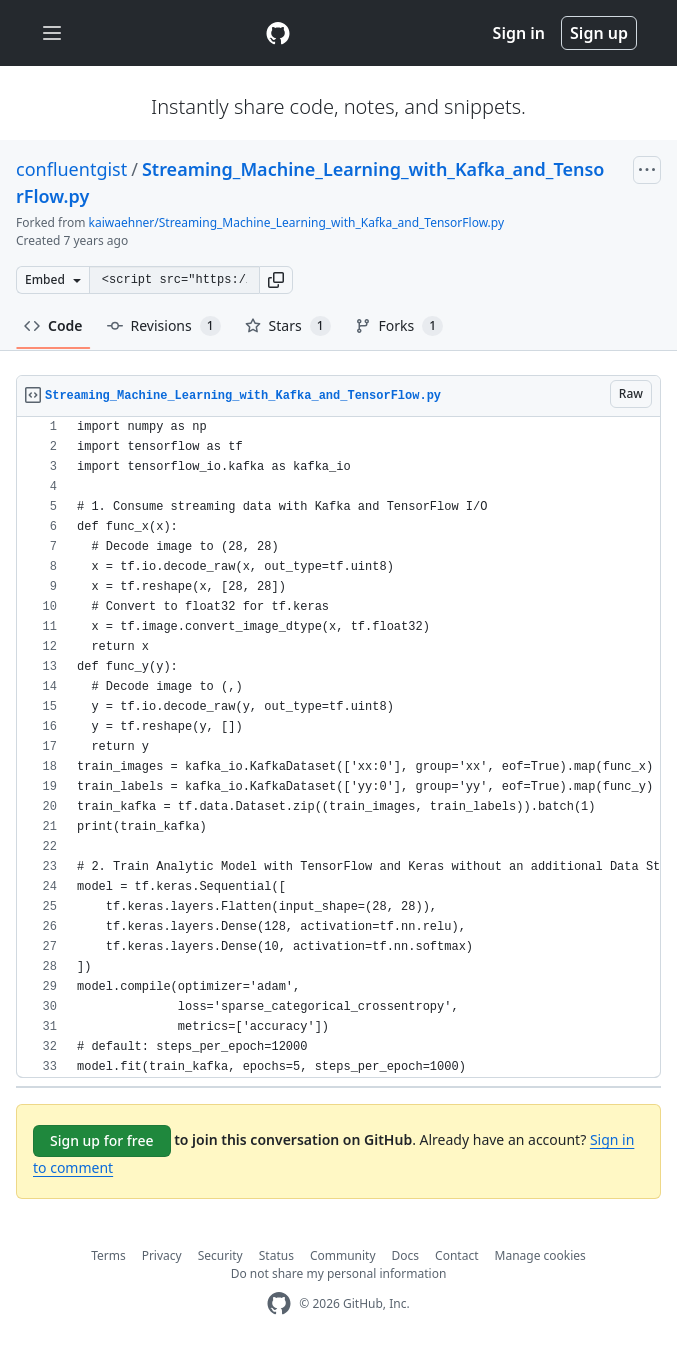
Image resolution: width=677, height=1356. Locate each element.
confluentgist (71, 169)
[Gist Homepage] (278, 33)
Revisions (164, 326)
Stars (288, 326)
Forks (399, 326)
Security (220, 1255)
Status (276, 1255)
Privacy (162, 1255)
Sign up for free (102, 1140)
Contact (456, 1255)
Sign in (519, 33)
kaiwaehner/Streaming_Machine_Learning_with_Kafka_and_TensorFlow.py (297, 222)
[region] (338, 747)
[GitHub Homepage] (279, 1303)
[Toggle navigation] (52, 33)
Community (343, 1255)
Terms (108, 1255)
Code (53, 325)
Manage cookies (540, 1255)
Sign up (599, 33)
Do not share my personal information (339, 1273)
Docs (406, 1255)
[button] (276, 280)
